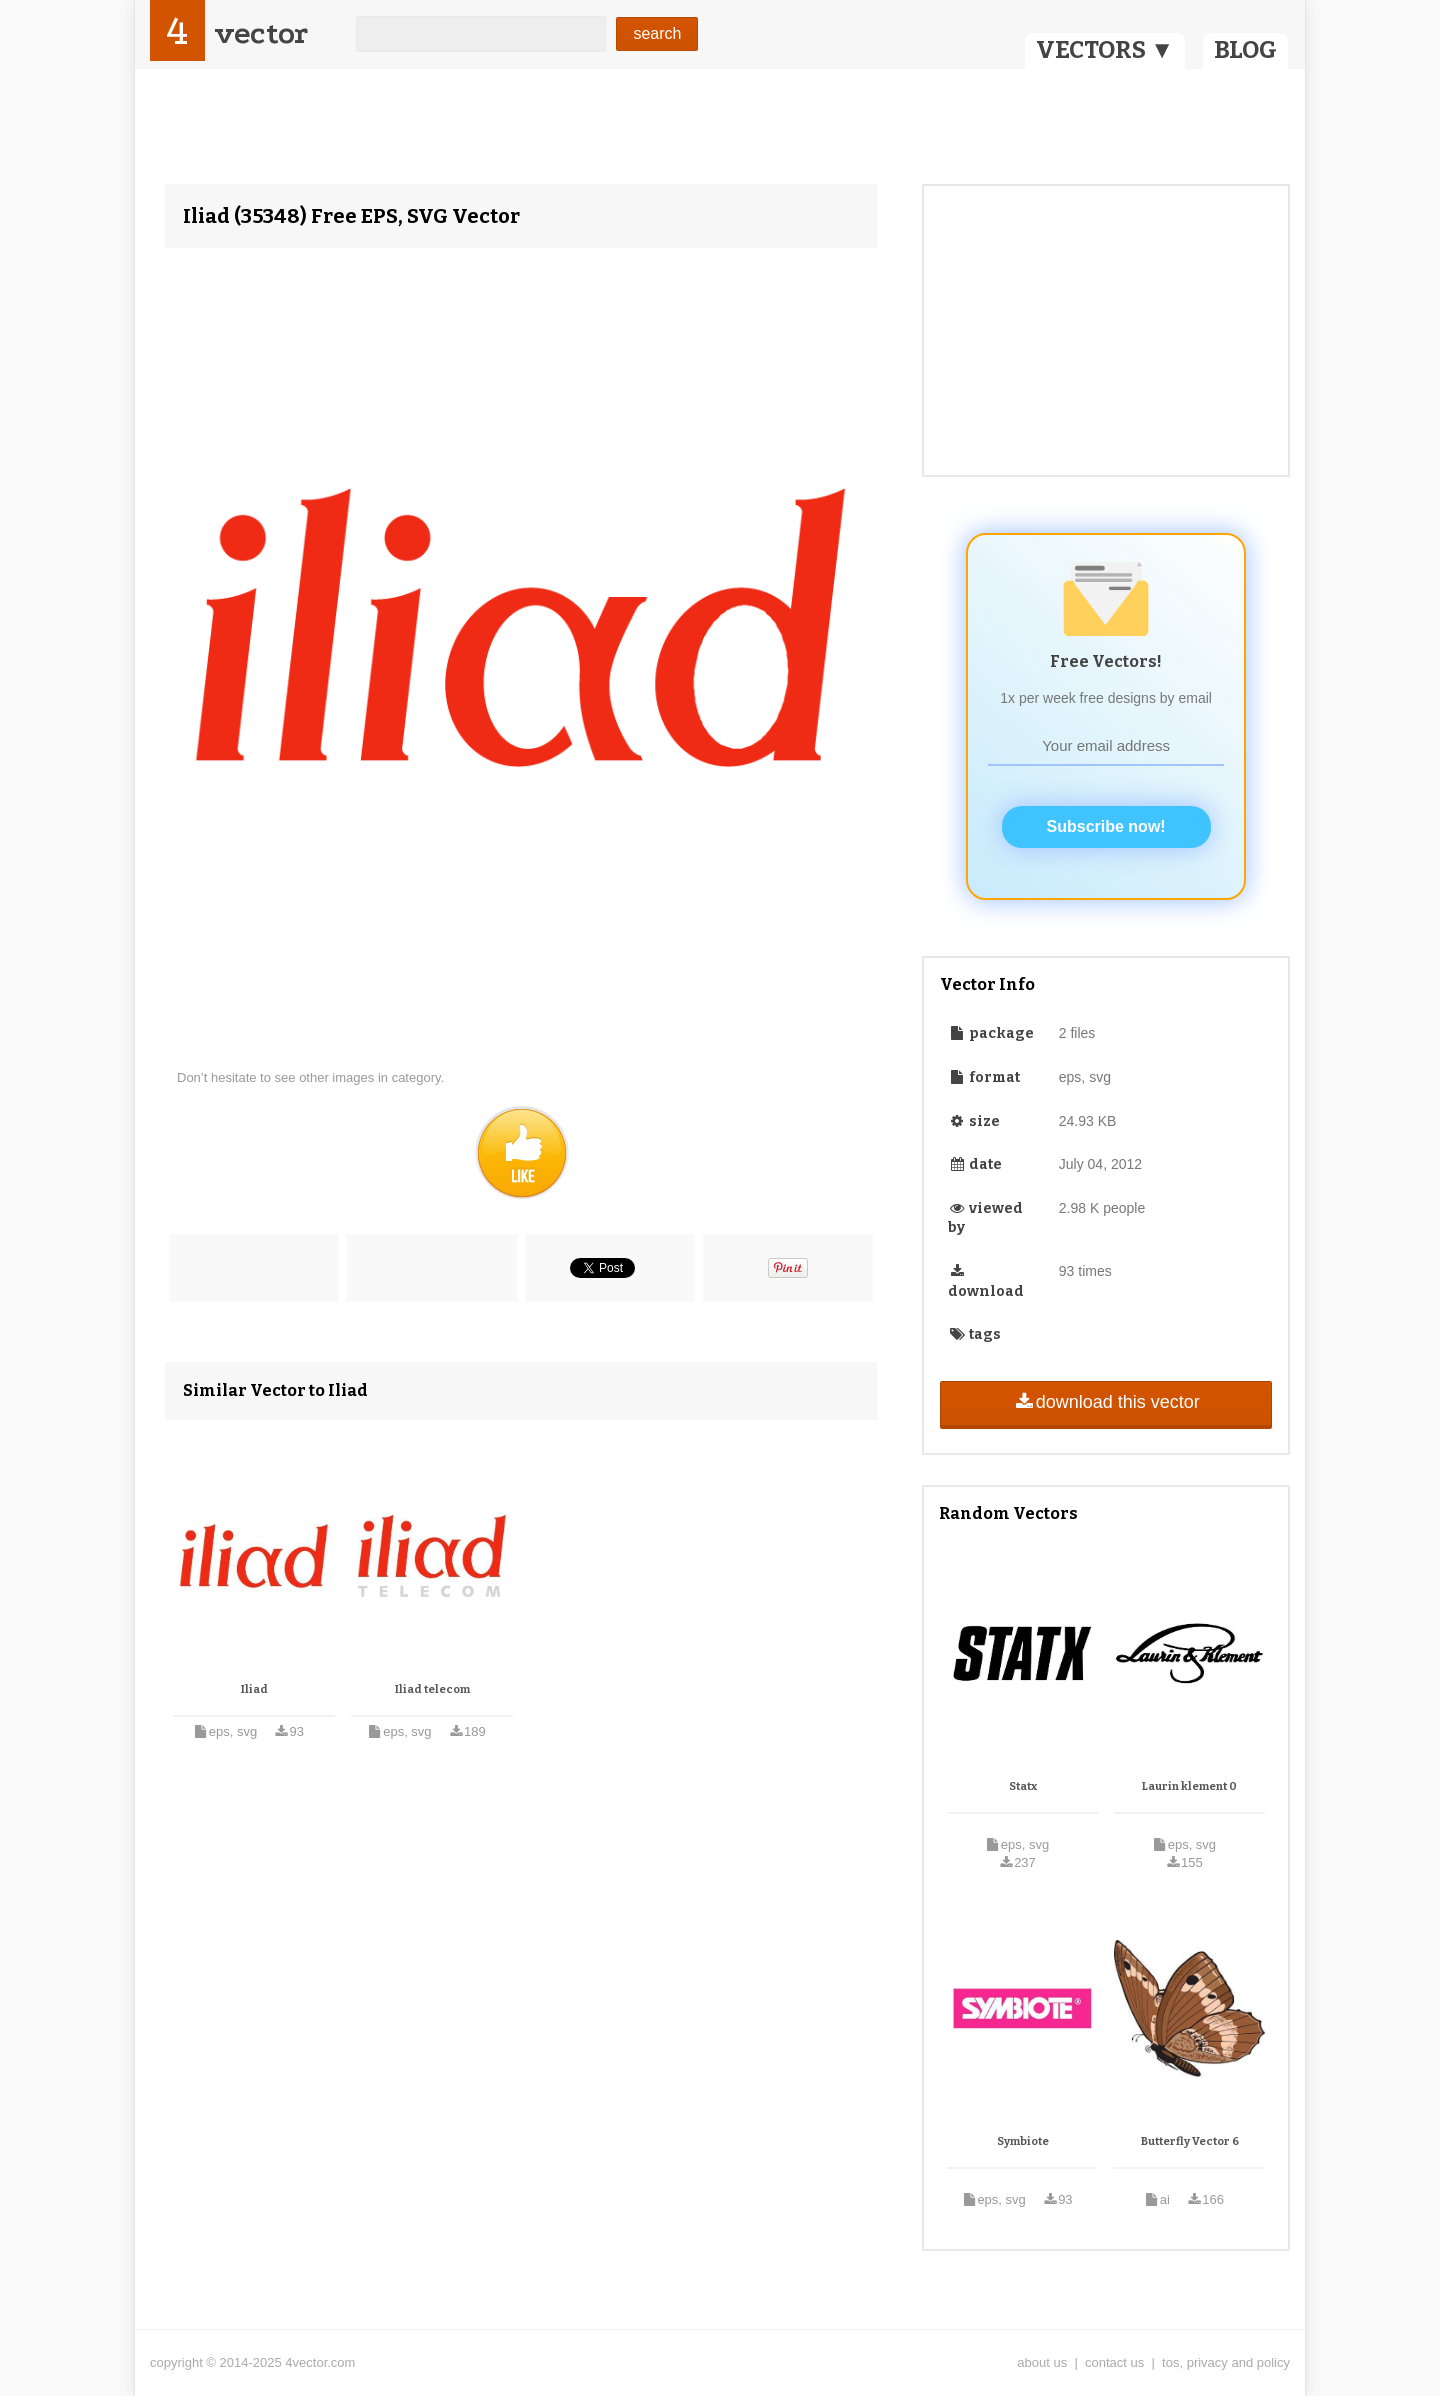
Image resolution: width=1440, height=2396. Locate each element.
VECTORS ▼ (1105, 50)
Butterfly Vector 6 (1190, 2141)
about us (1042, 2362)
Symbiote (1023, 2141)
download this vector (1105, 1402)
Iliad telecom (432, 1689)
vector (261, 33)
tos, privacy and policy (1226, 2362)
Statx (1023, 1786)
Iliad (254, 1689)
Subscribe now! (1106, 826)
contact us (1114, 2362)
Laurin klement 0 (1189, 1786)
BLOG (1245, 50)
